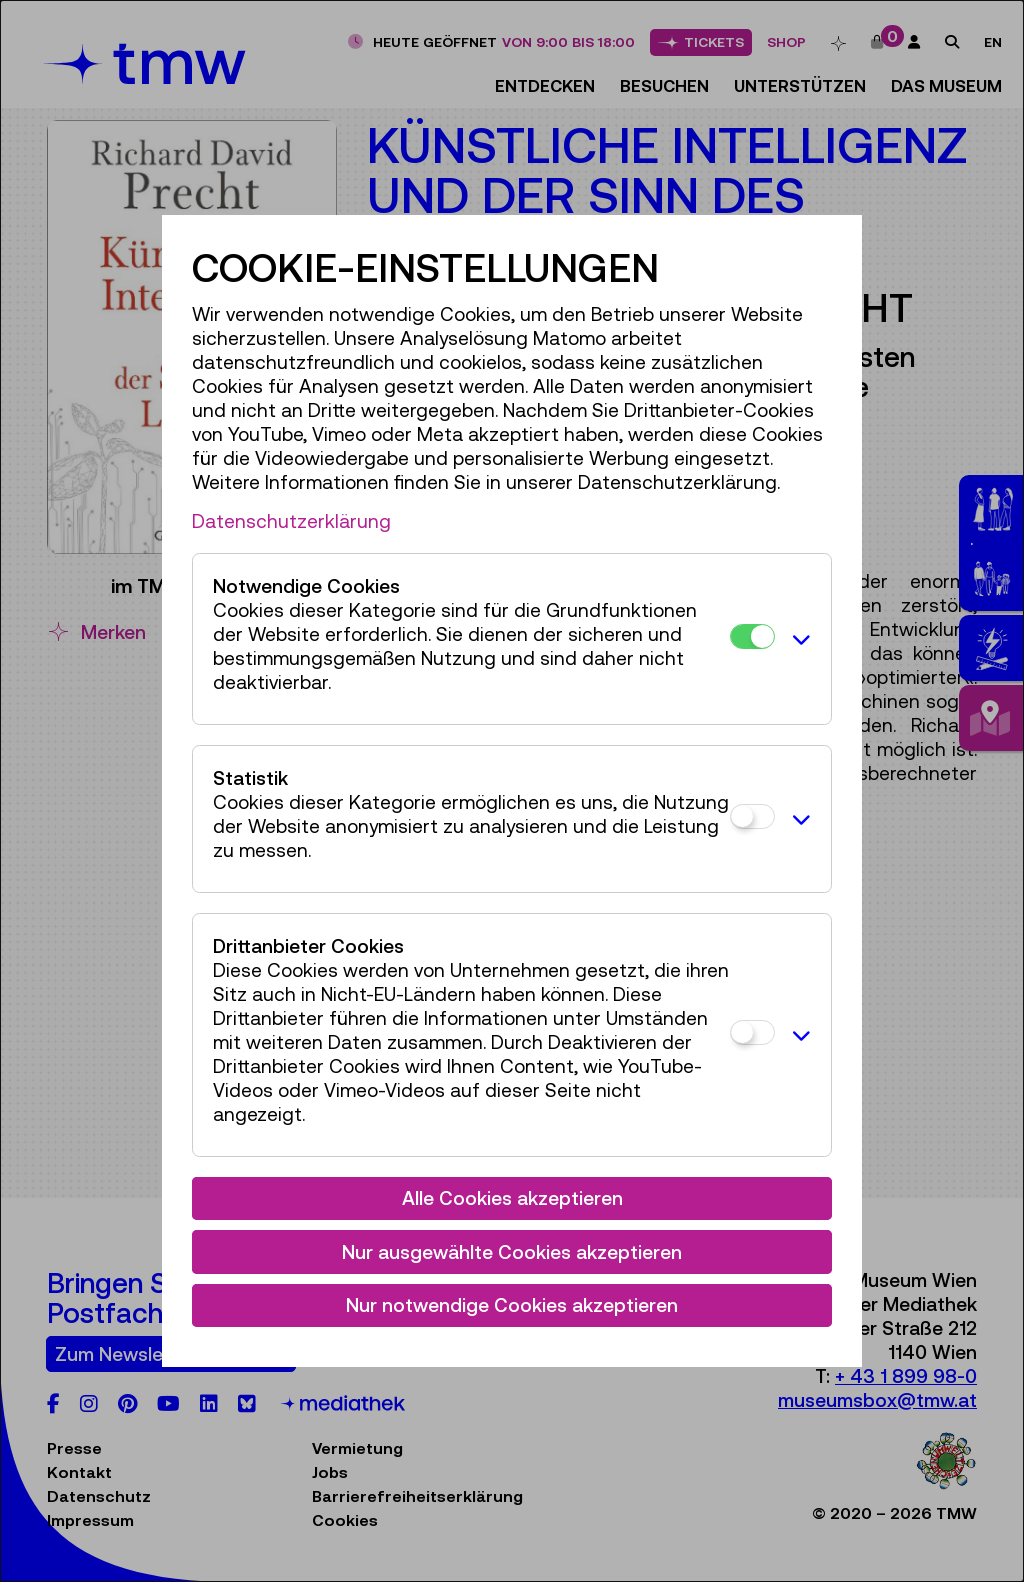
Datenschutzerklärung (291, 521)
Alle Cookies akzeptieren (512, 1198)
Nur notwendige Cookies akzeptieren (512, 1305)
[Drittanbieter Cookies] (752, 1032)
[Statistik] (752, 816)
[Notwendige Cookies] (752, 636)
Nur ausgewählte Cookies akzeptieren (512, 1252)
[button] (798, 639)
